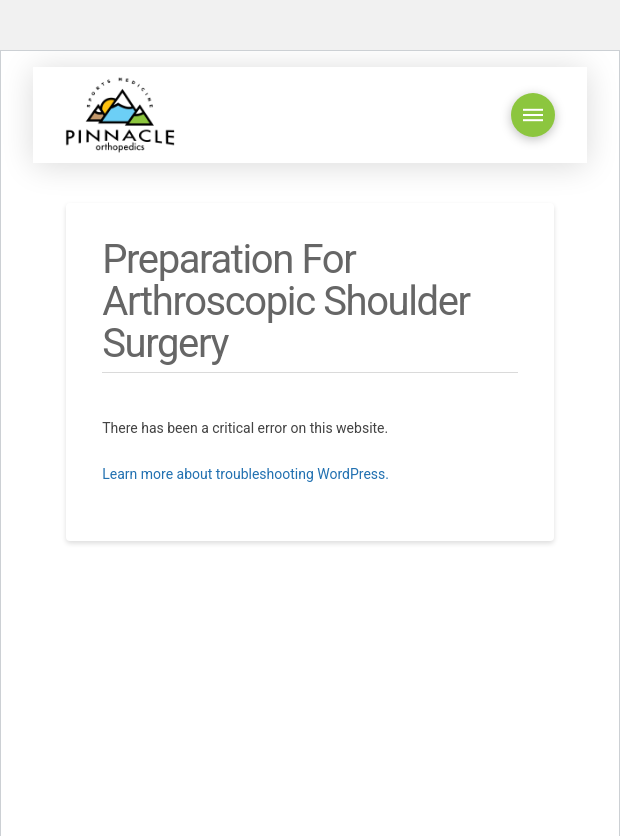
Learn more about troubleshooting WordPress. (245, 474)
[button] (533, 115)
